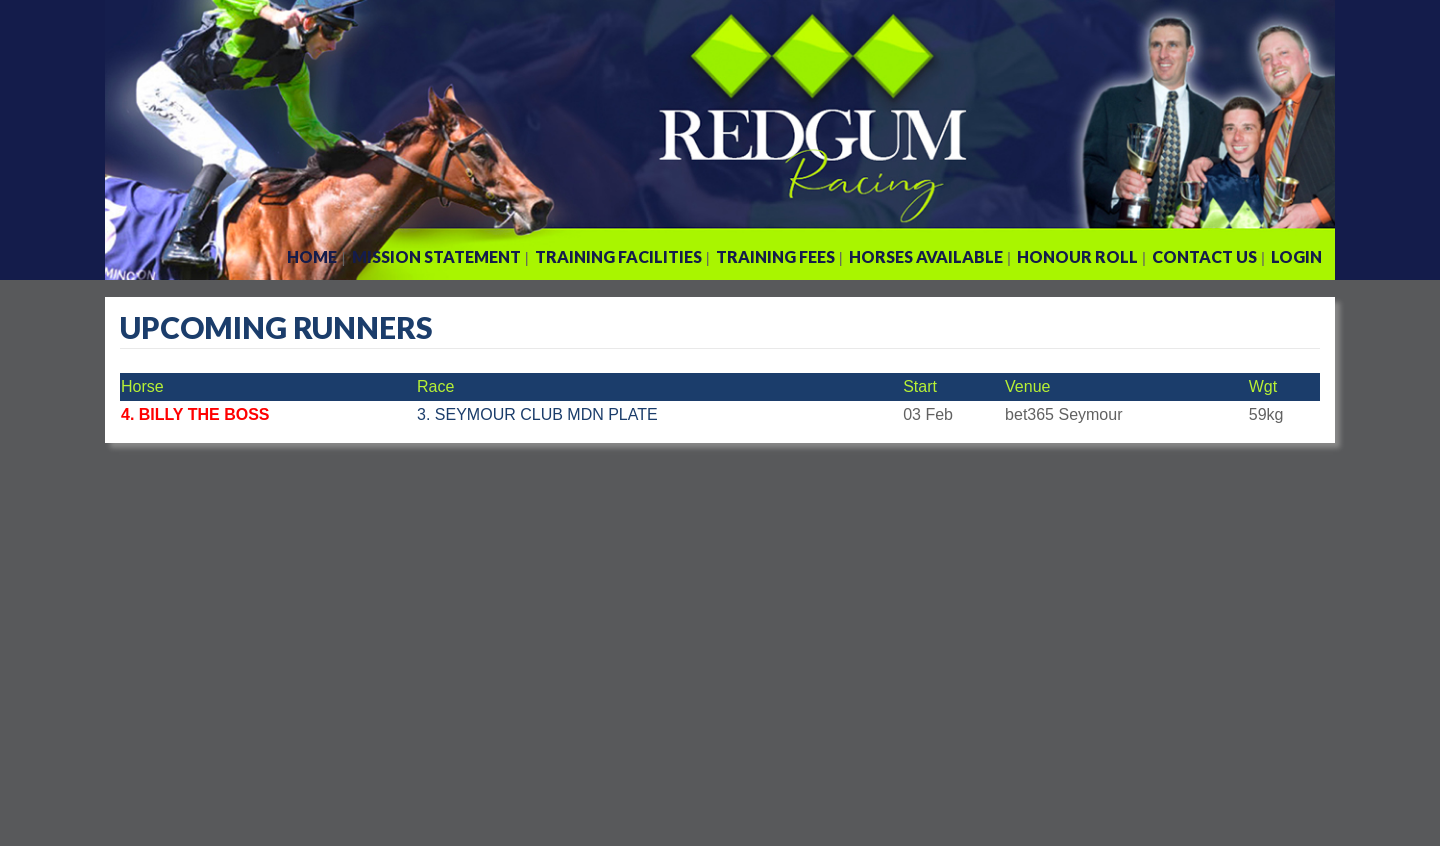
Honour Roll (1077, 256)
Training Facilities (618, 256)
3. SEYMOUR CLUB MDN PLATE (537, 414)
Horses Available (926, 256)
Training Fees (775, 256)
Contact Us (1204, 256)
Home (312, 256)
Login (1296, 256)
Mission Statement (436, 256)
